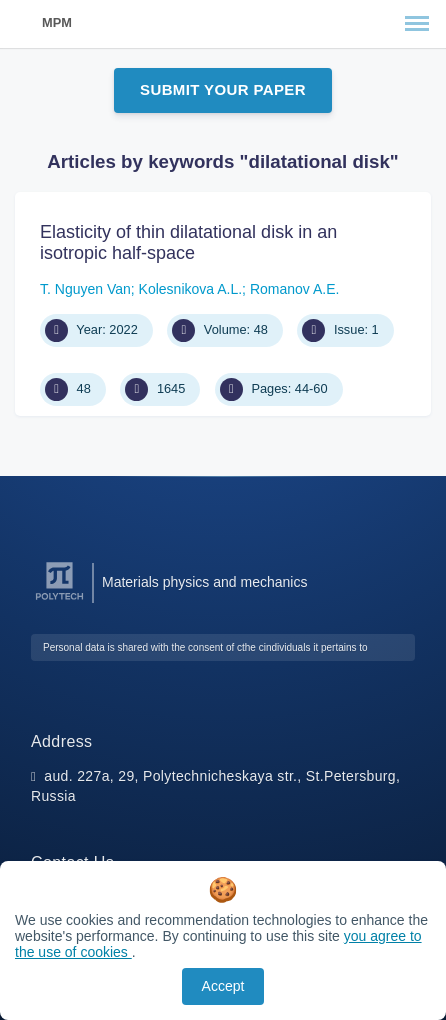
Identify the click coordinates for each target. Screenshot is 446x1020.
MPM (57, 22)
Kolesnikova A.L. (191, 289)
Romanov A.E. (295, 289)
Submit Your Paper (223, 89)
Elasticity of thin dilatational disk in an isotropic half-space (188, 243)
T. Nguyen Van (85, 289)
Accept (223, 986)
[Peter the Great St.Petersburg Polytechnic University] (59, 600)
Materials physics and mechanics (204, 582)
